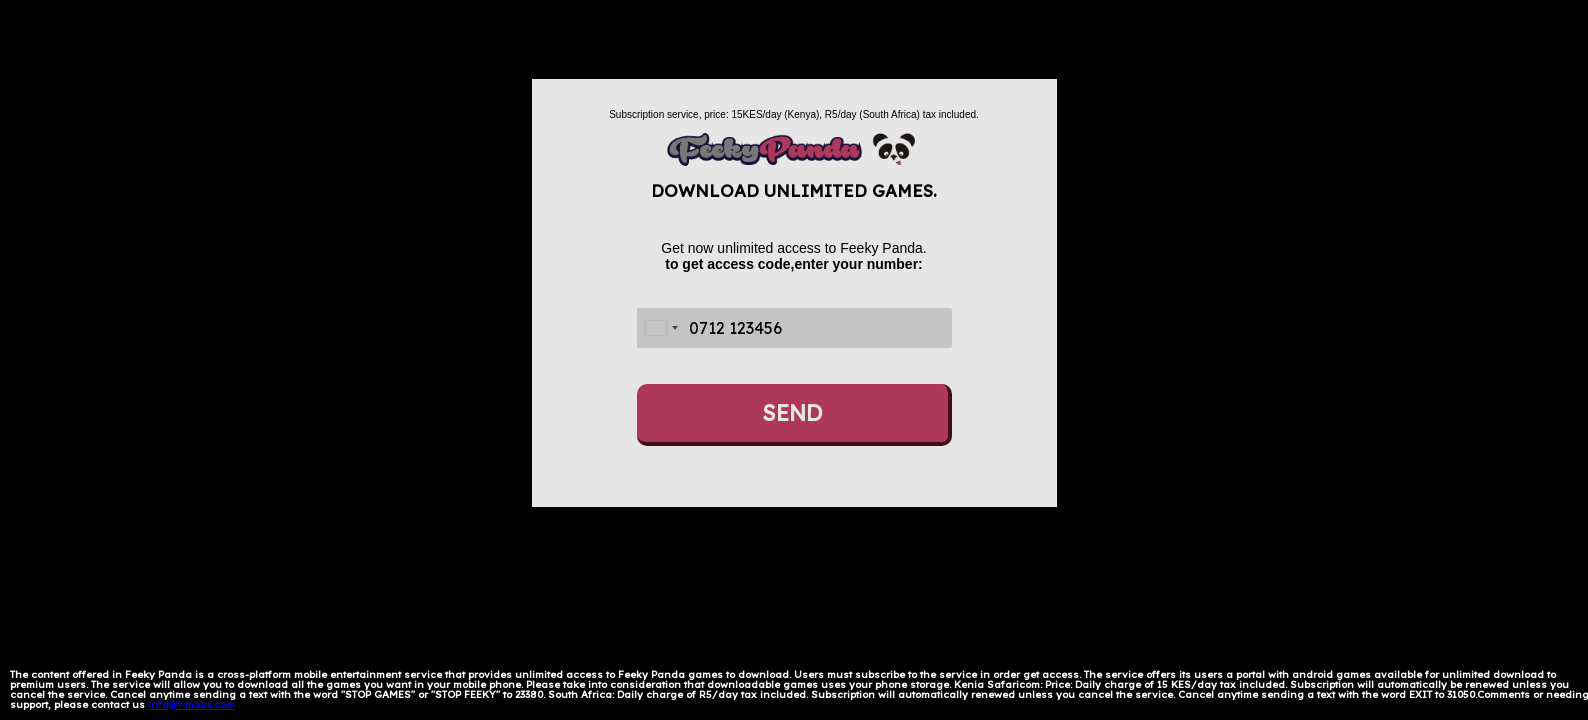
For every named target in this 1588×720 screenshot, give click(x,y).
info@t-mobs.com (191, 704)
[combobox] (661, 328)
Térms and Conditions (293, 704)
